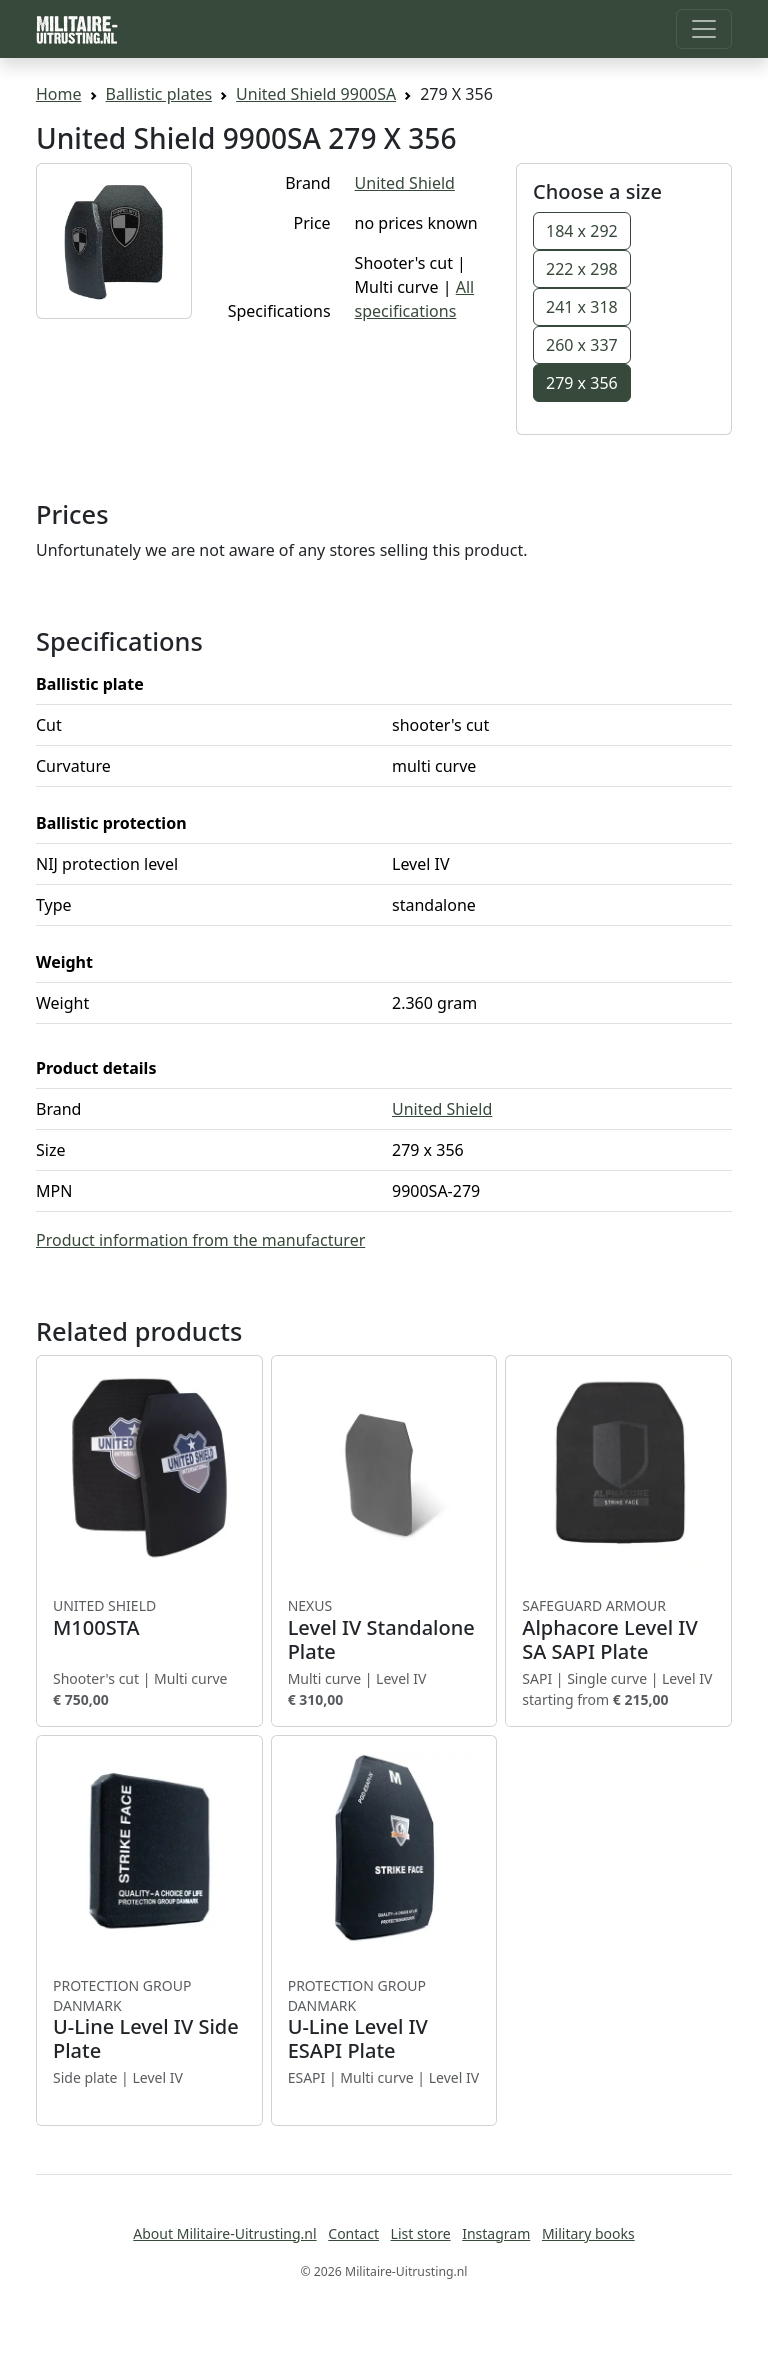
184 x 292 (582, 231)
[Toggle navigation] (704, 29)
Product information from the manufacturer (200, 1240)
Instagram (496, 2233)
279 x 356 (582, 383)
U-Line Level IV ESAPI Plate (384, 2019)
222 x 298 (582, 269)
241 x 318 (582, 307)
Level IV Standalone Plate (384, 1630)
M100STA (149, 1618)
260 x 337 (582, 345)
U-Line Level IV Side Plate (149, 2019)
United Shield (405, 183)
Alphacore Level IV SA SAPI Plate (618, 1630)
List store (421, 2233)
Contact (353, 2233)
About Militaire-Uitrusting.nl (224, 2233)
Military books (588, 2233)
